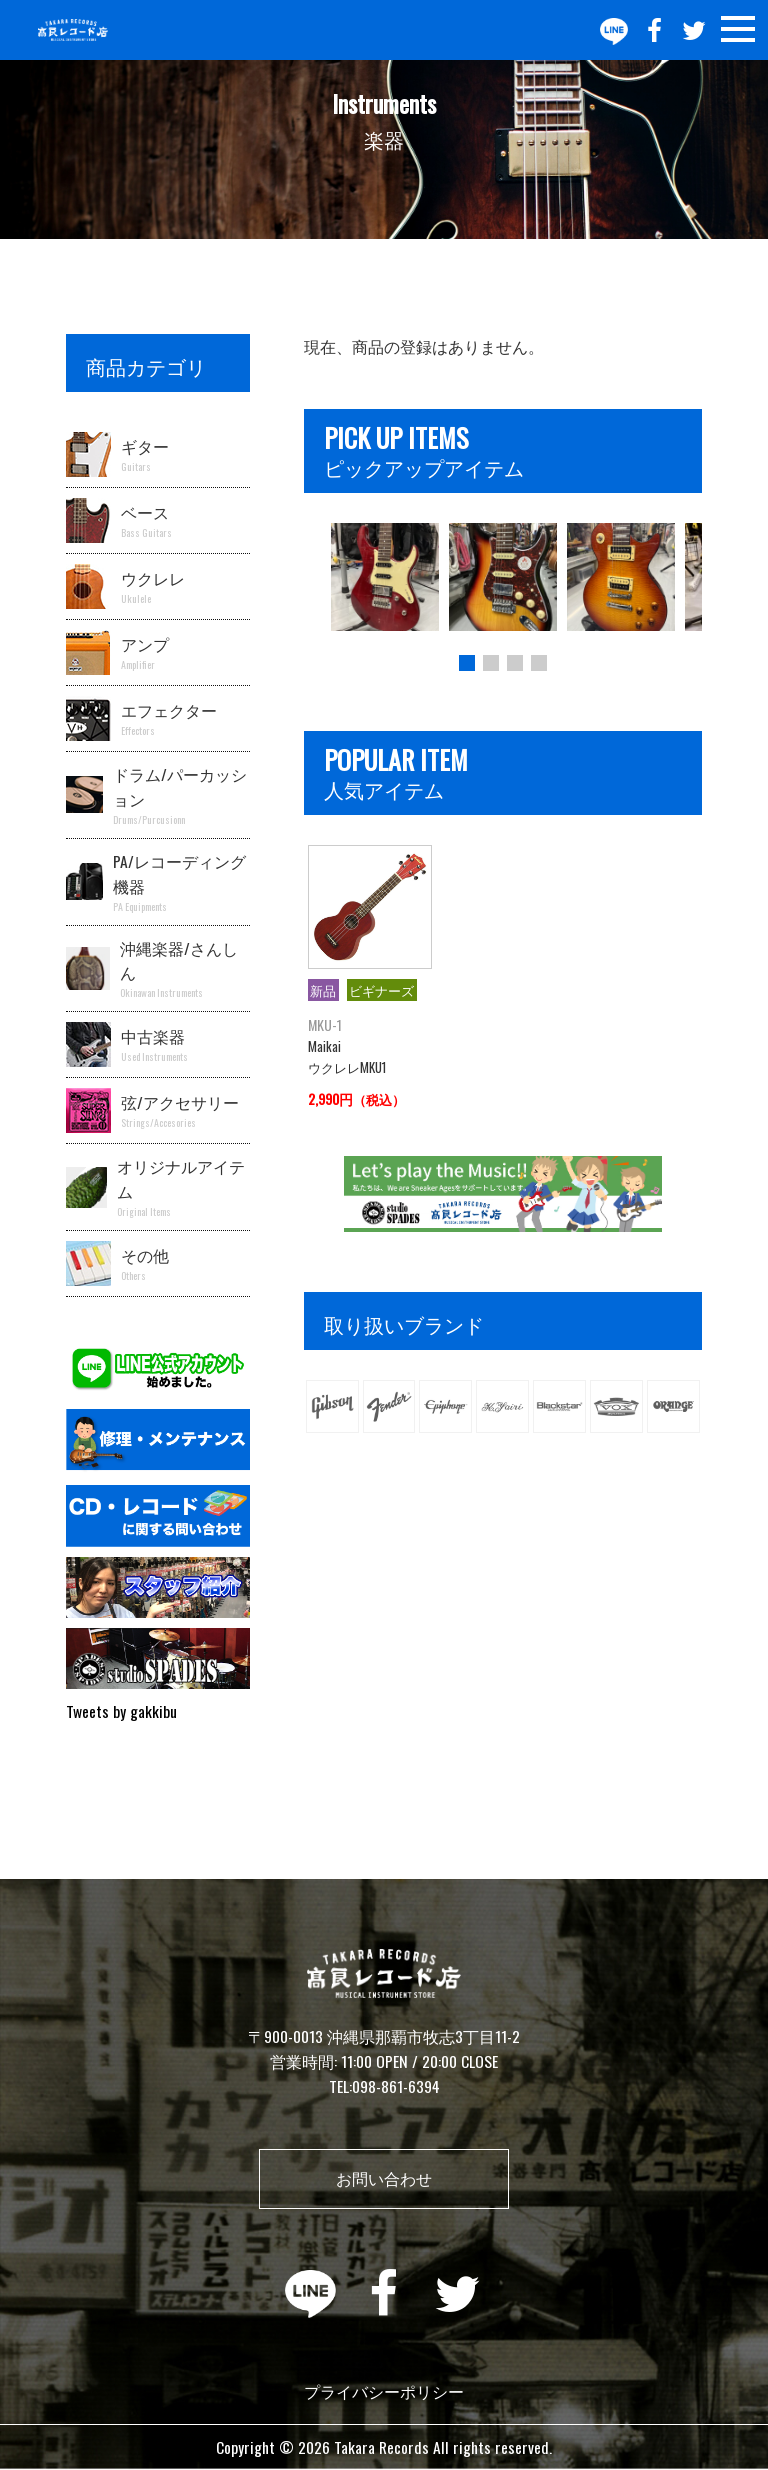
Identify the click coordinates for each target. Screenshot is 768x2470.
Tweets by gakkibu (121, 1711)
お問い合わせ (384, 2178)
